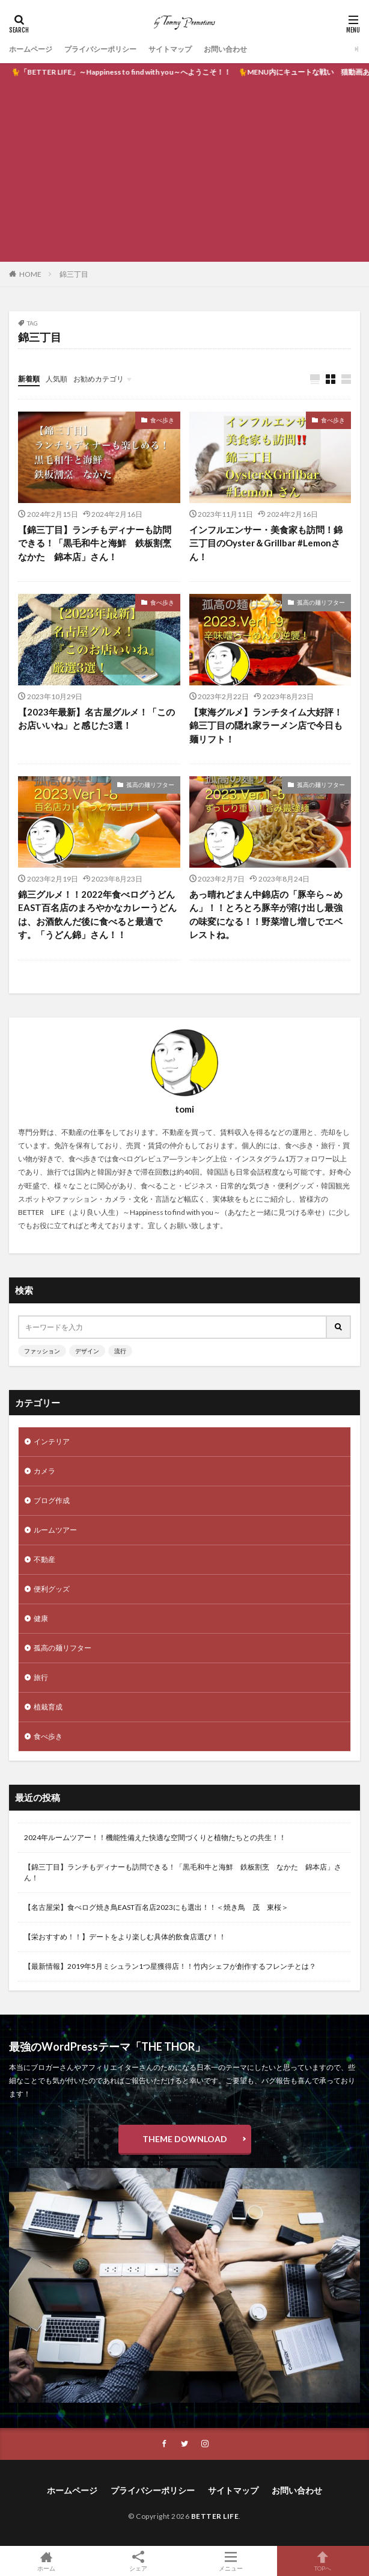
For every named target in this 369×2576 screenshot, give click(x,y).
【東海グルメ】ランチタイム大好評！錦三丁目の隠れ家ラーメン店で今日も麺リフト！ (266, 725)
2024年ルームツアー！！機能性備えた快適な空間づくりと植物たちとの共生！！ (155, 1837)
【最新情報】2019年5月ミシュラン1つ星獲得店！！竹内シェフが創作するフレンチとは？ (170, 1966)
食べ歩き (162, 420)
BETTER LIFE (215, 2516)
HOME (30, 274)
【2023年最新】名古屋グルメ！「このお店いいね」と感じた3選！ (96, 718)
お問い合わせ (225, 49)
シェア (139, 2561)
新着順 (29, 378)
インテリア (52, 1441)
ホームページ (30, 49)
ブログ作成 (52, 1500)
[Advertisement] (184, 171)
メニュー (230, 2561)
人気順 (56, 378)
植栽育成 (48, 1706)
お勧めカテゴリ (98, 378)
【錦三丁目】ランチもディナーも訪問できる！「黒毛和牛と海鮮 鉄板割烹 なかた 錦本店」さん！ (99, 543)
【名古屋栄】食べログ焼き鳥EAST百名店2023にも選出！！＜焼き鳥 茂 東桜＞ (156, 1907)
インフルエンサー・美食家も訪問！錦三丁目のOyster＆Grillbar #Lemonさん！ (266, 543)
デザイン (87, 1350)
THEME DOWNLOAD (184, 2139)
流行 (120, 1350)
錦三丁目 (73, 274)
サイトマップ (170, 49)
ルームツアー (55, 1529)
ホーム (46, 2561)
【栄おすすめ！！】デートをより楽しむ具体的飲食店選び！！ (125, 1936)
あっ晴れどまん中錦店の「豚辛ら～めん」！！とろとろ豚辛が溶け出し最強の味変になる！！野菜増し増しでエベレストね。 (266, 915)
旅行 (41, 1677)
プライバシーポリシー (100, 49)
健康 (41, 1618)
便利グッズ (52, 1588)
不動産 (44, 1559)
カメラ (44, 1470)
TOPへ (323, 2561)
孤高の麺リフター (321, 602)
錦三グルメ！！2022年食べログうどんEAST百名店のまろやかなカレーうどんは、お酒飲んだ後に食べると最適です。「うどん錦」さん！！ (97, 915)
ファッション (42, 1350)
